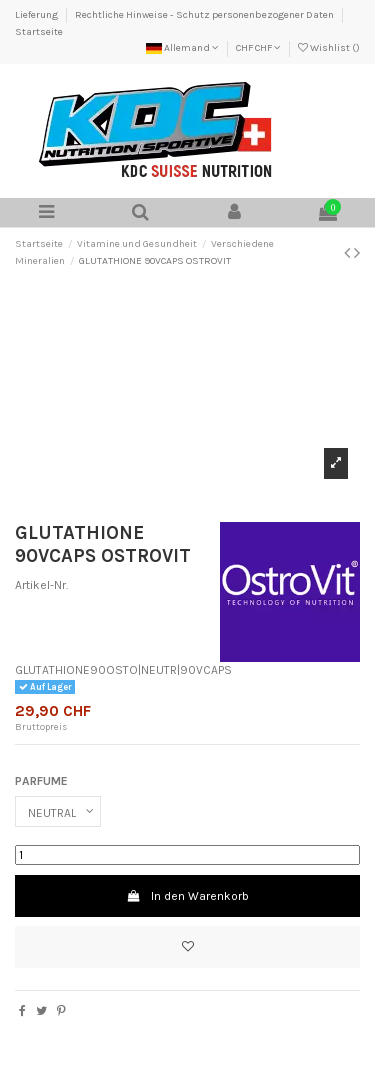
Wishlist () (329, 48)
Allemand (182, 48)
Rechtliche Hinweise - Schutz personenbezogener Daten (205, 15)
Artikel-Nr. (41, 585)
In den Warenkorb (187, 896)
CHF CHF (258, 48)
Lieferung (37, 15)
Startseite (39, 32)
